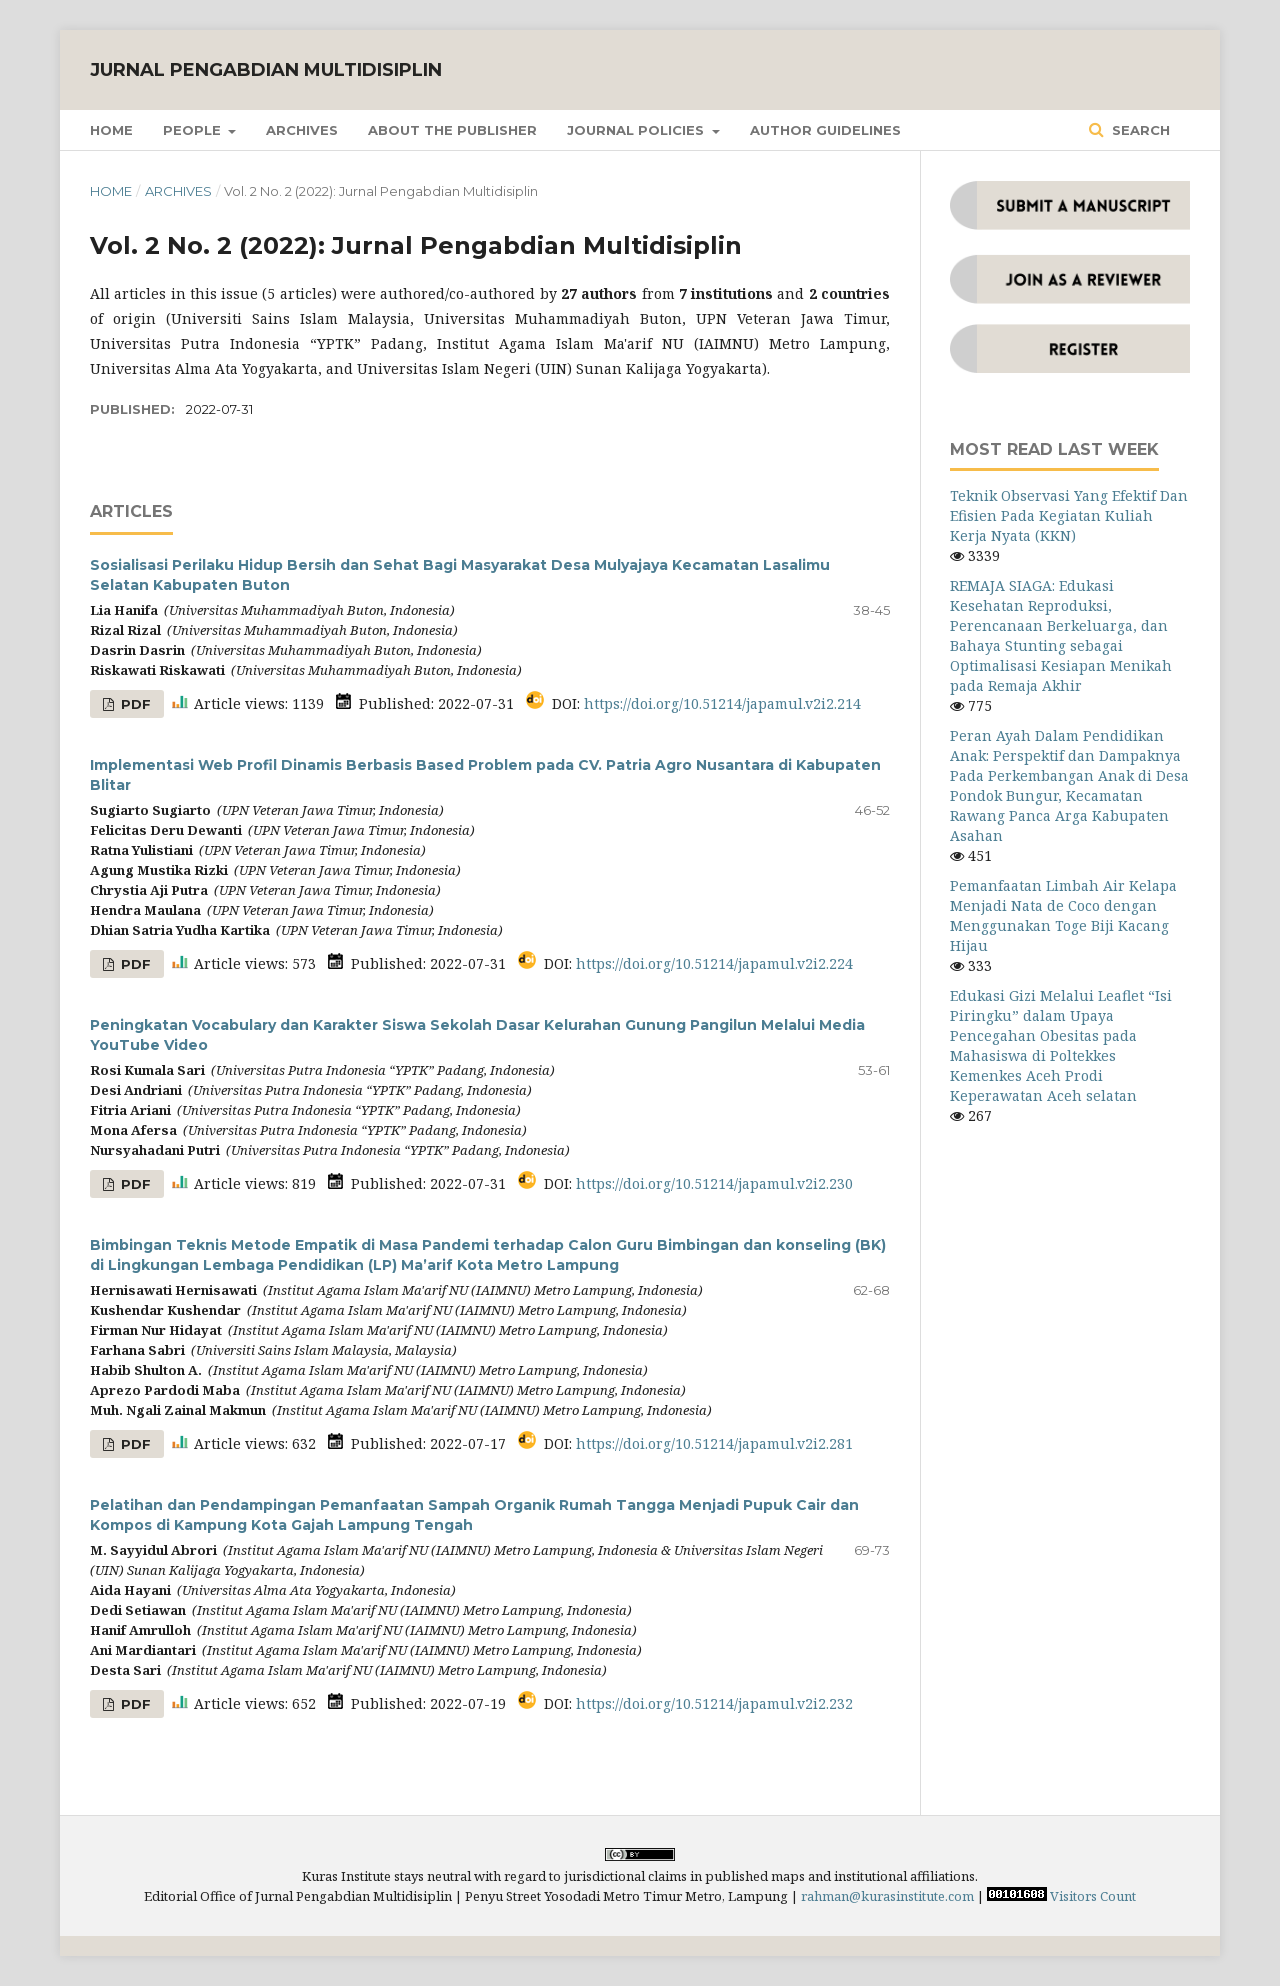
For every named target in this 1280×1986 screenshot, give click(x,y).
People (194, 130)
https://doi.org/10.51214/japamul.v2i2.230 (714, 1183)
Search (1139, 130)
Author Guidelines (825, 130)
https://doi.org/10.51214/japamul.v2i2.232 (714, 1703)
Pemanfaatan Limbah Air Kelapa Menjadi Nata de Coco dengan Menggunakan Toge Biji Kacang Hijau (1063, 915)
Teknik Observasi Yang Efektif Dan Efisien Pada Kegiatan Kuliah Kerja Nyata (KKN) (1069, 515)
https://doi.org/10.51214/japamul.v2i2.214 (722, 703)
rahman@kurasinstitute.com (887, 1896)
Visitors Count (1093, 1896)
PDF (134, 704)
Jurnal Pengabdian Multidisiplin (266, 70)
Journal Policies (637, 130)
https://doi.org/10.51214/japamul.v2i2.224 (714, 963)
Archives (302, 130)
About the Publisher (452, 130)
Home (111, 130)
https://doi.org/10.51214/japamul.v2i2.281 (714, 1443)
